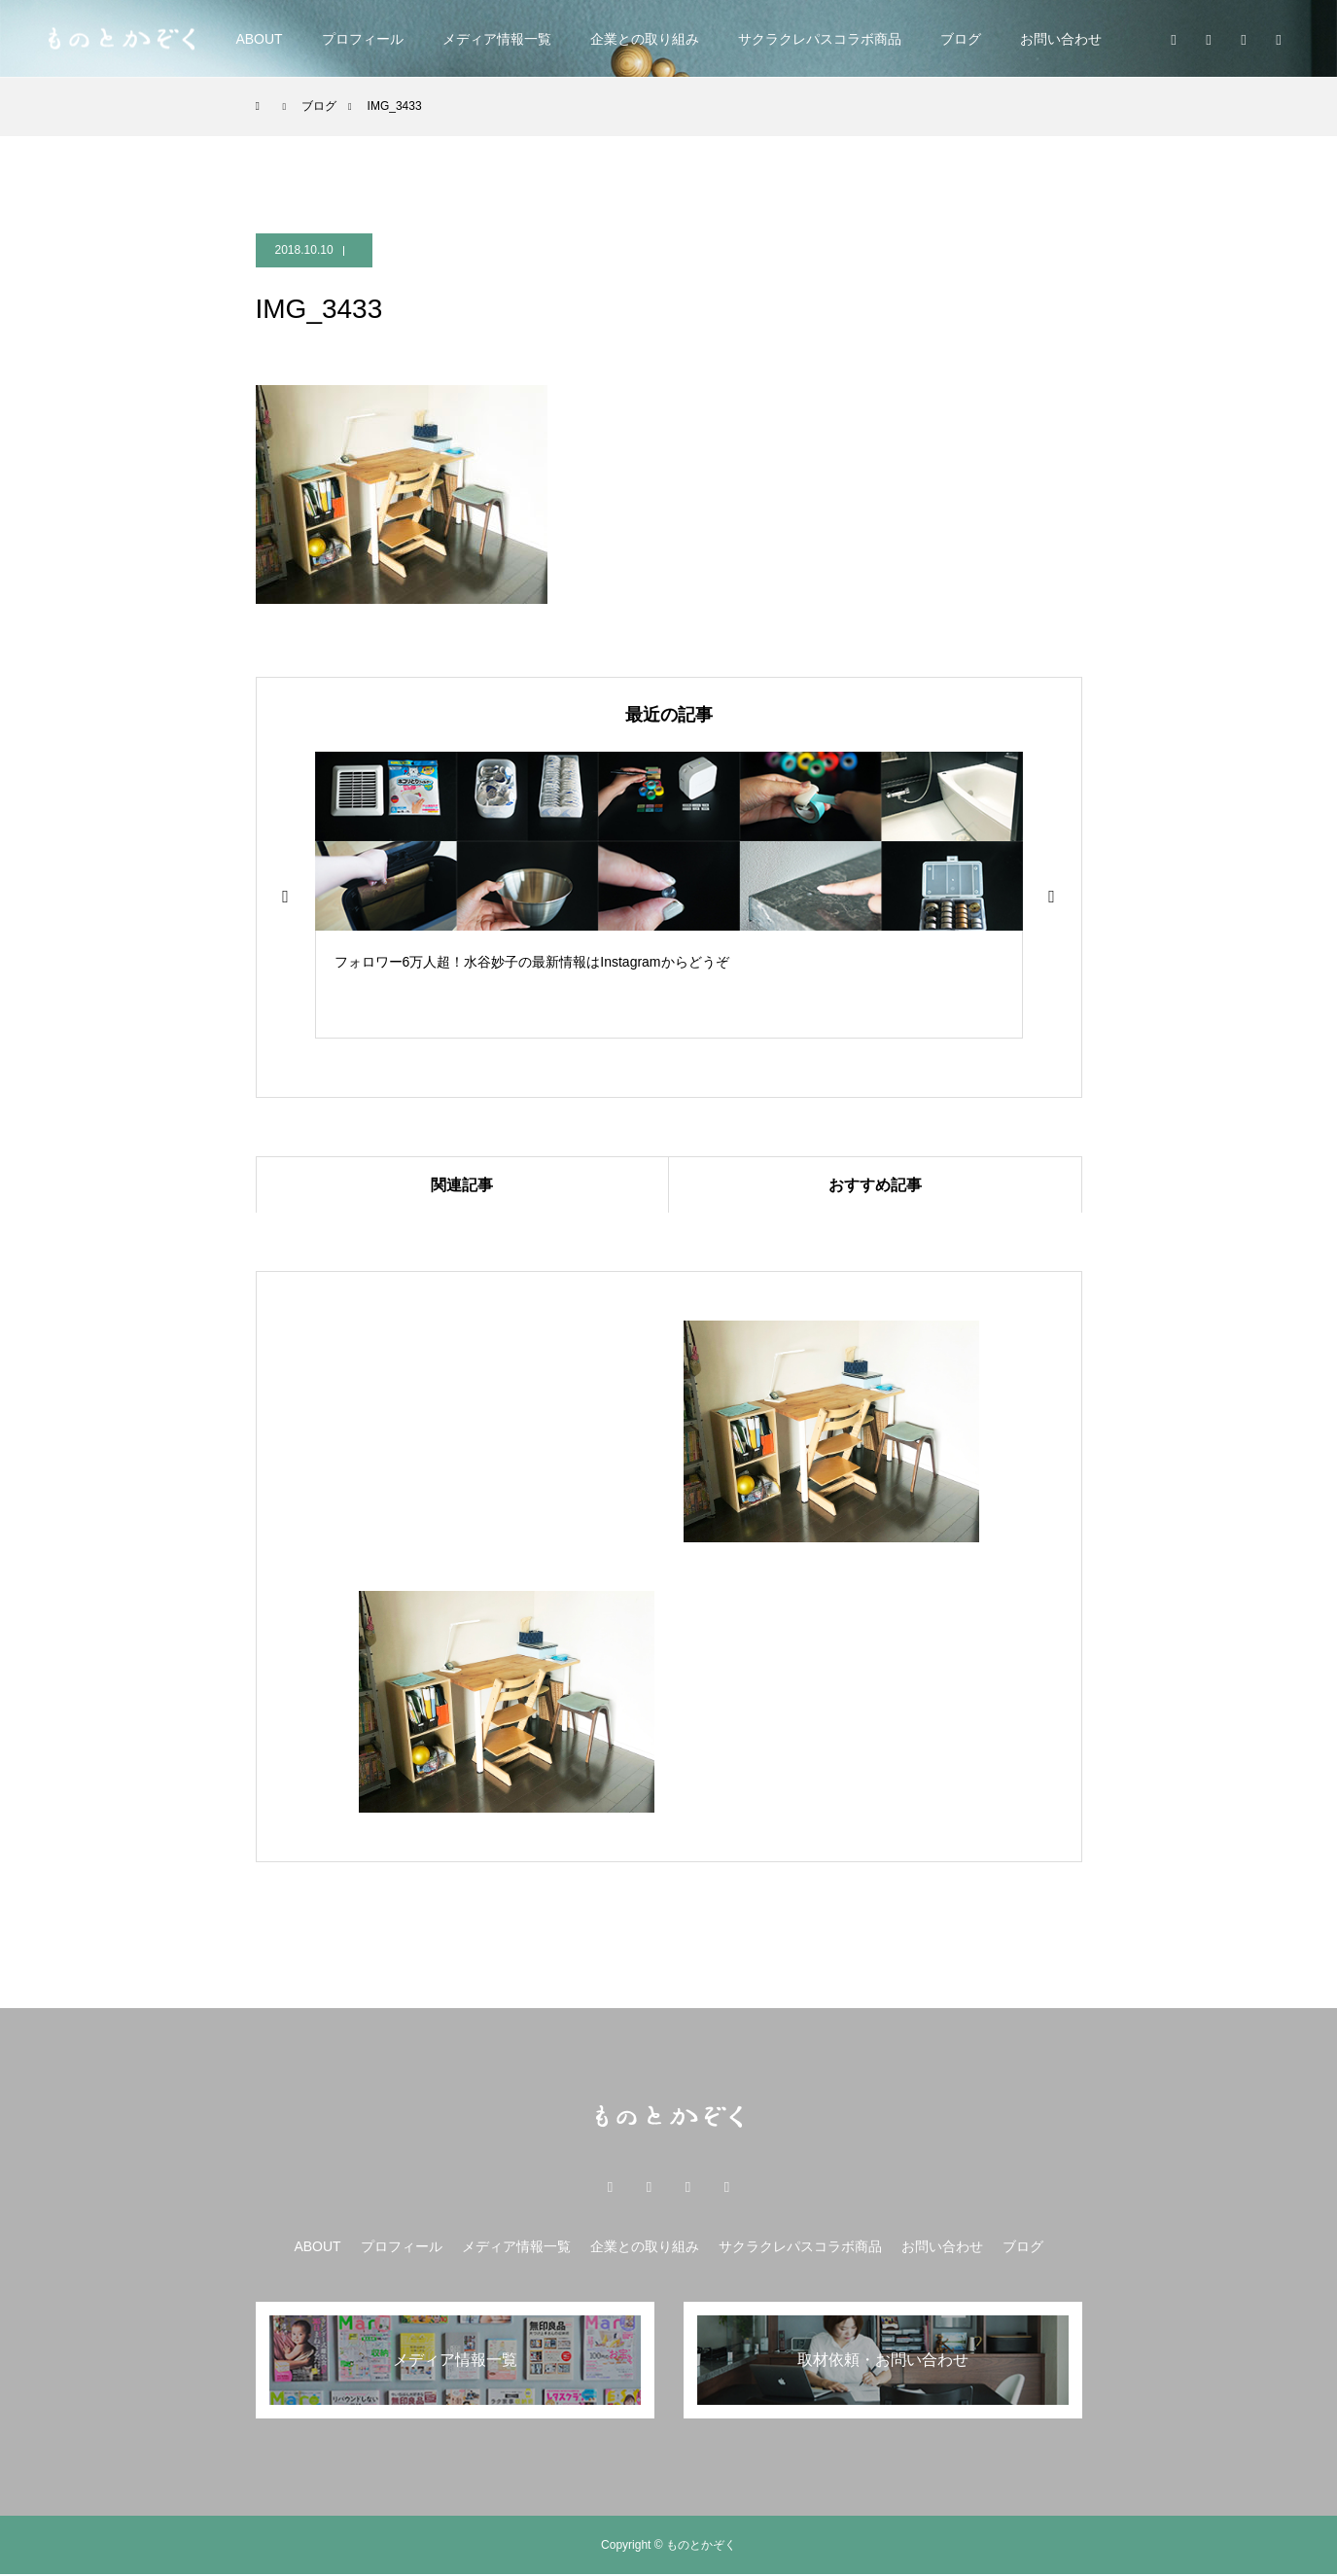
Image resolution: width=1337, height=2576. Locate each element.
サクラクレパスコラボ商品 (819, 39)
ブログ (960, 39)
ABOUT (258, 39)
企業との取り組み (644, 39)
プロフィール (363, 39)
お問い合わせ (1061, 39)
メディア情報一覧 (496, 39)
